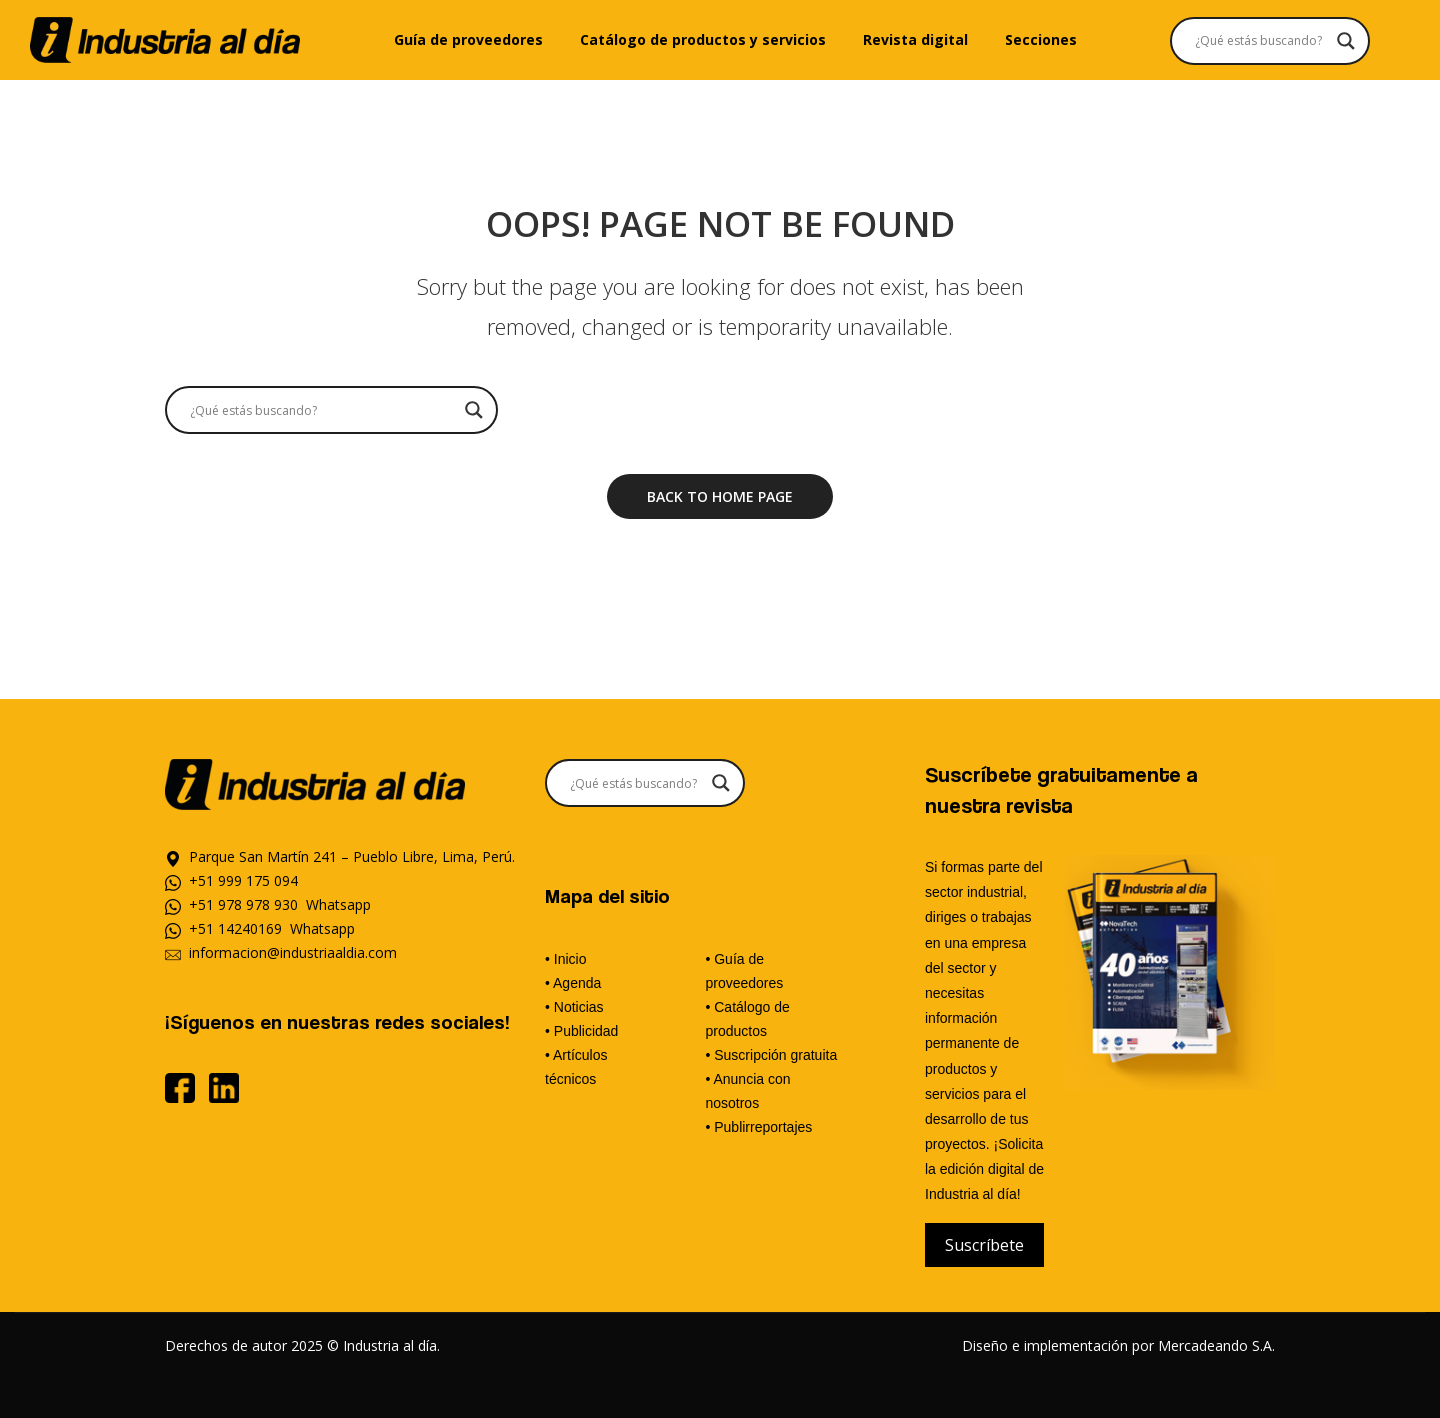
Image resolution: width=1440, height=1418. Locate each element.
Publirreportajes (763, 1127)
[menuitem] (468, 40)
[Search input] (1261, 41)
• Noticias (574, 1007)
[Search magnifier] (1346, 41)
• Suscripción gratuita (771, 1055)
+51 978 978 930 (243, 904)
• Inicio (565, 959)
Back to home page (720, 496)
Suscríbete (984, 1245)
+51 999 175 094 (243, 880)
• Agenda (573, 983)
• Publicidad (581, 1031)
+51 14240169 (235, 928)
